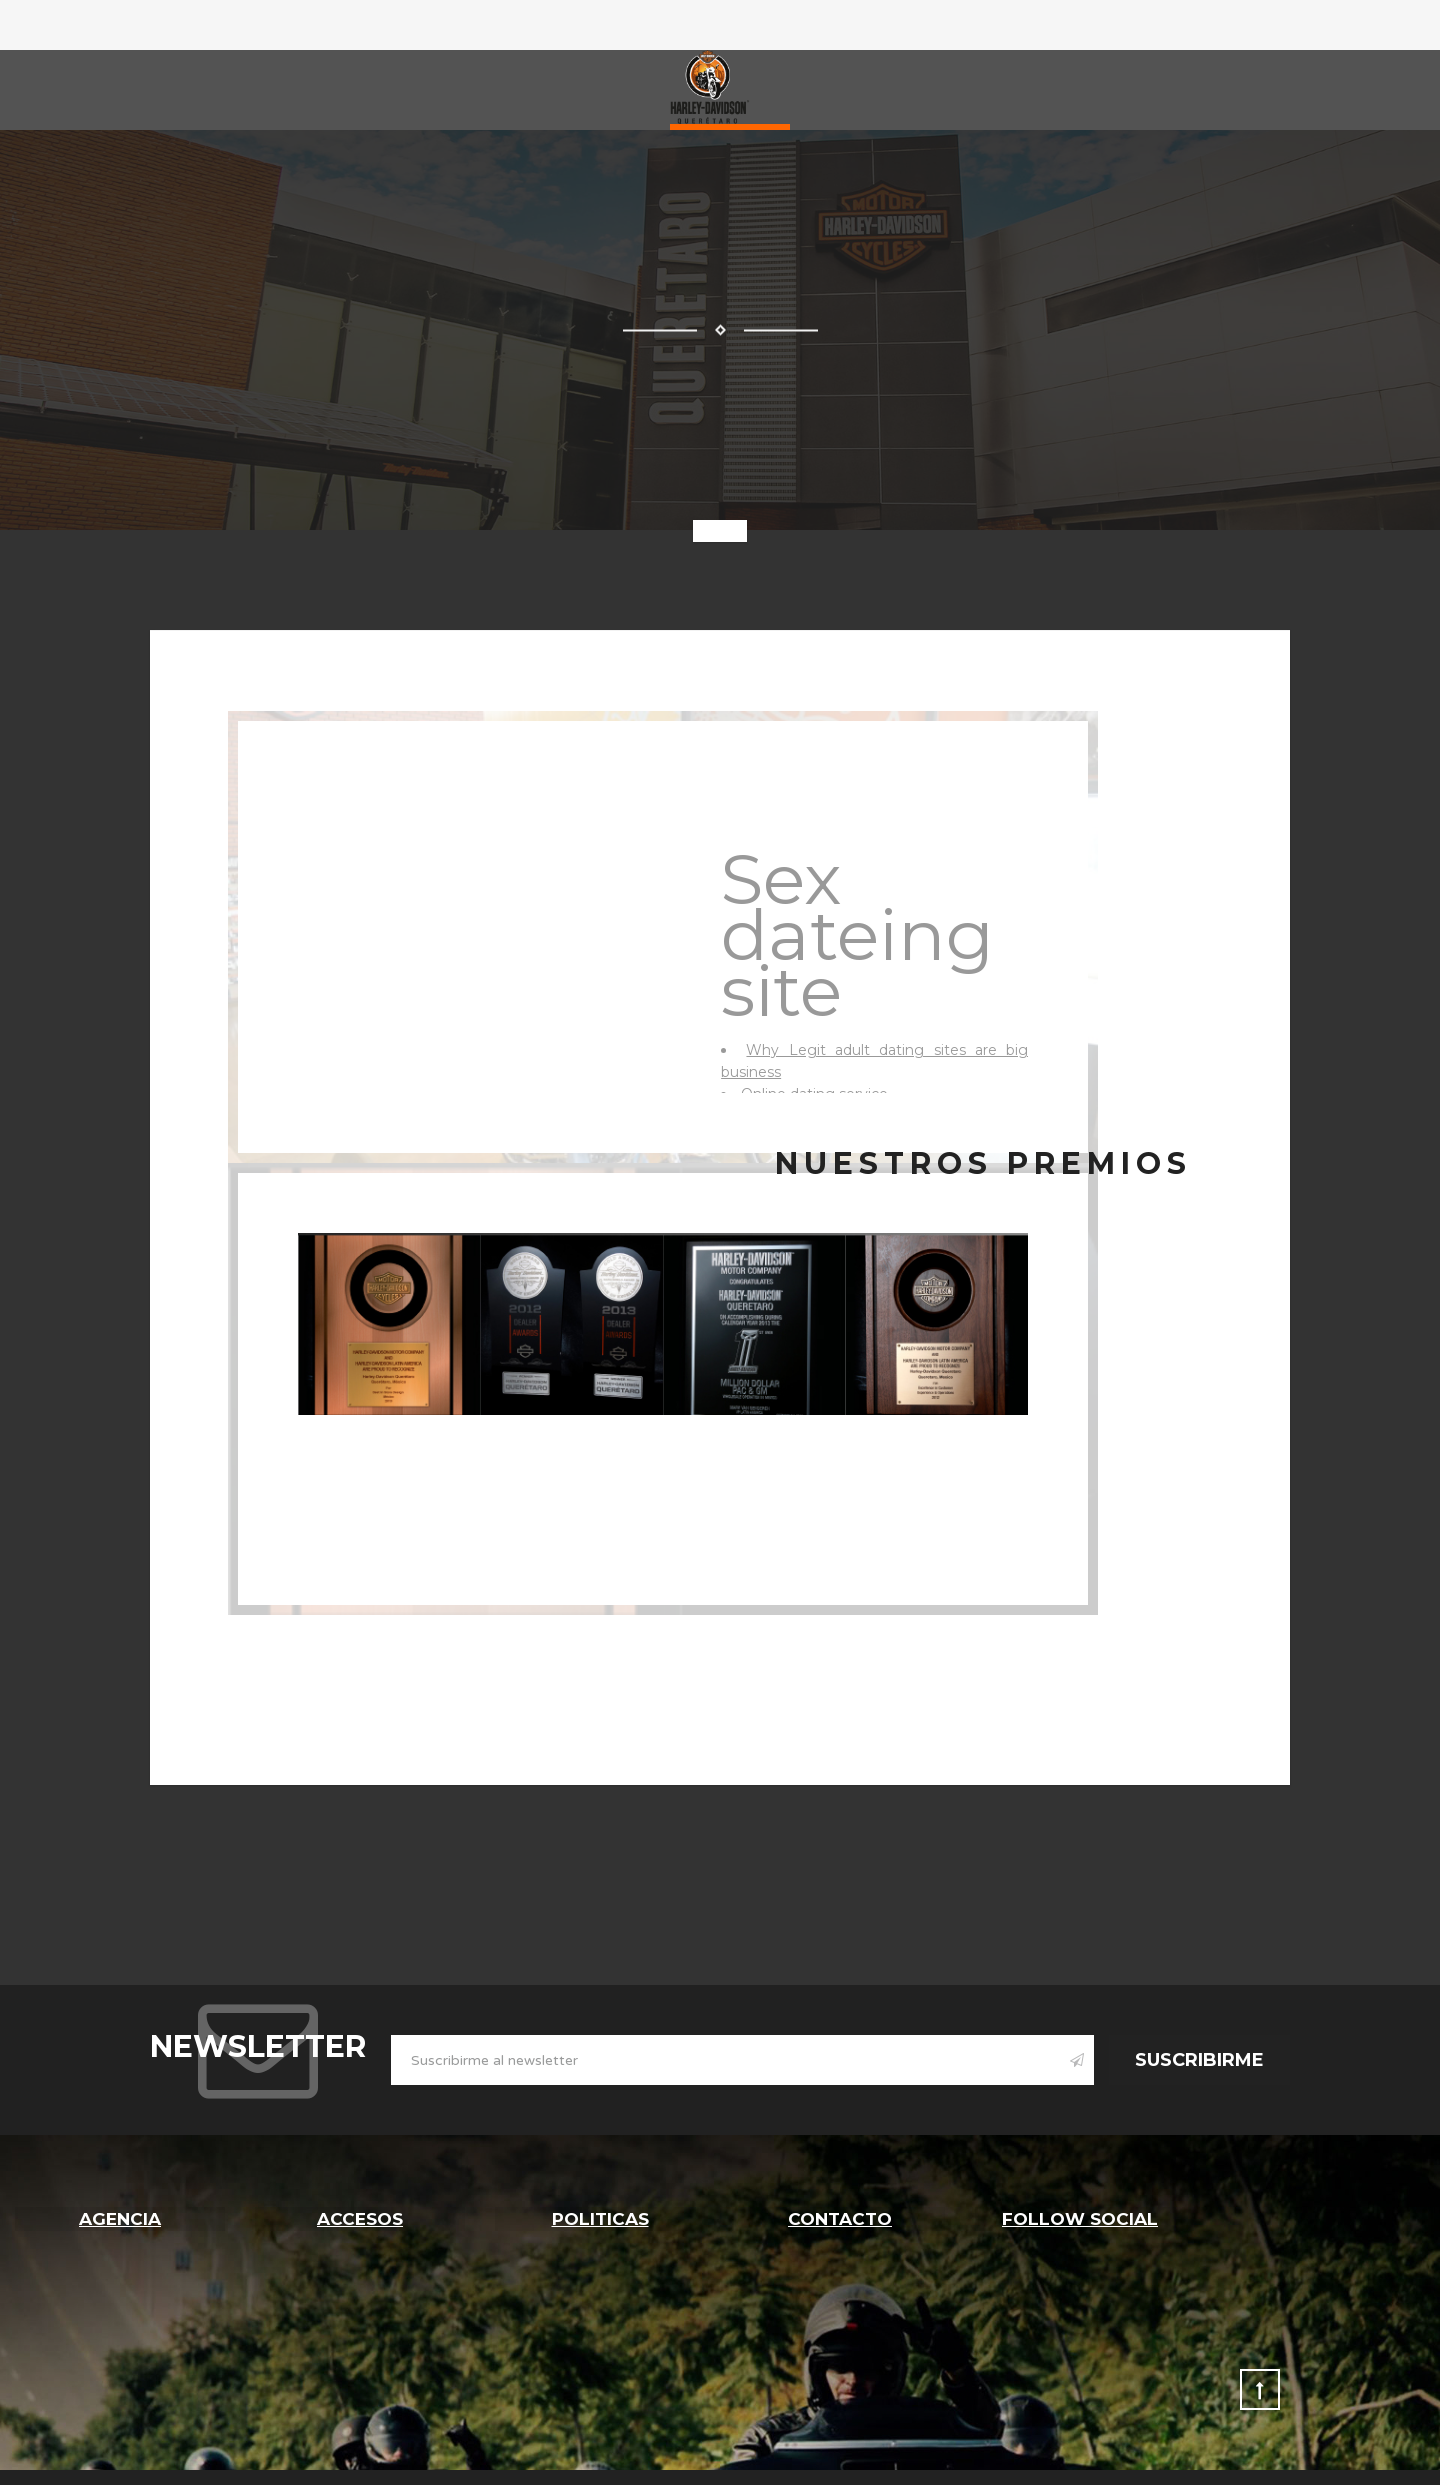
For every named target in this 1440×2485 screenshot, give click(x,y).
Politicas (600, 2218)
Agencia (120, 2218)
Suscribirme (1199, 2060)
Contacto (840, 2218)
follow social (1080, 2218)
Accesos (360, 2218)
